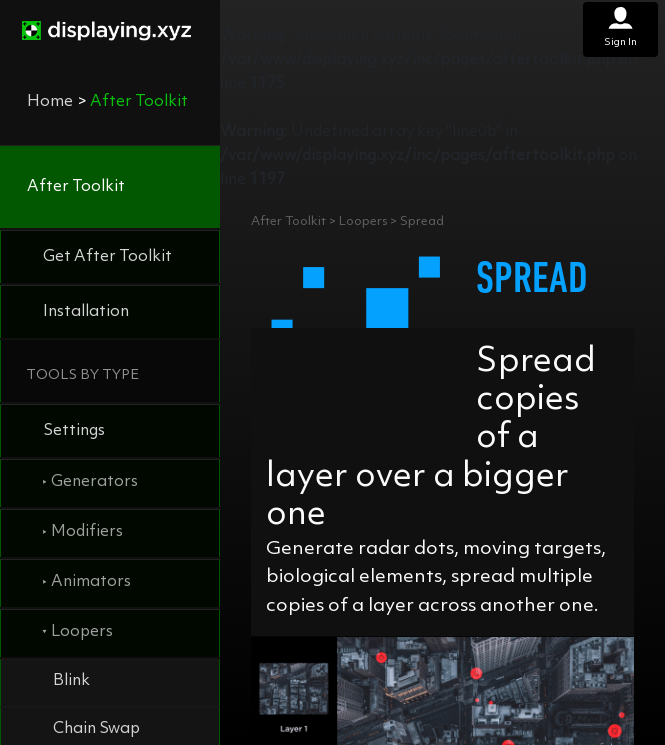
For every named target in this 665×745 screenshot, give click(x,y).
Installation (86, 312)
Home (50, 102)
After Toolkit (76, 187)
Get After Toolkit (107, 257)
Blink (71, 681)
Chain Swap (96, 729)
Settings (74, 431)
